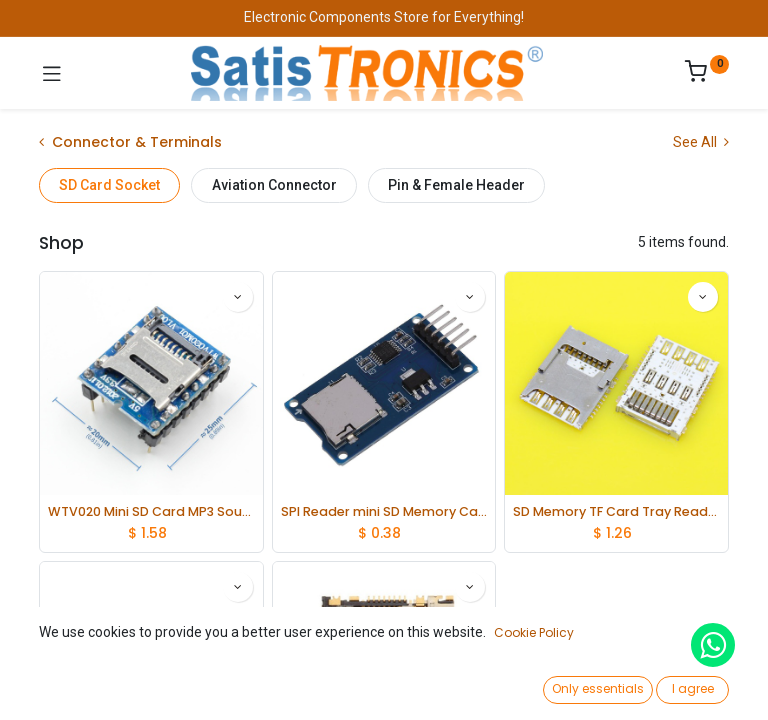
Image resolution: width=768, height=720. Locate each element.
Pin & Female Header (456, 185)
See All (701, 142)
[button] (587, 645)
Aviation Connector (274, 185)
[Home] (66, 686)
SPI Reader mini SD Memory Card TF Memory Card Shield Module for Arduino (384, 511)
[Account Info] (702, 685)
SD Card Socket (109, 185)
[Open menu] (384, 691)
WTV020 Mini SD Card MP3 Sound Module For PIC (151, 511)
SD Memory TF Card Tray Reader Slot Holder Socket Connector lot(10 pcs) (616, 511)
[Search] (224, 686)
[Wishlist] (543, 685)
